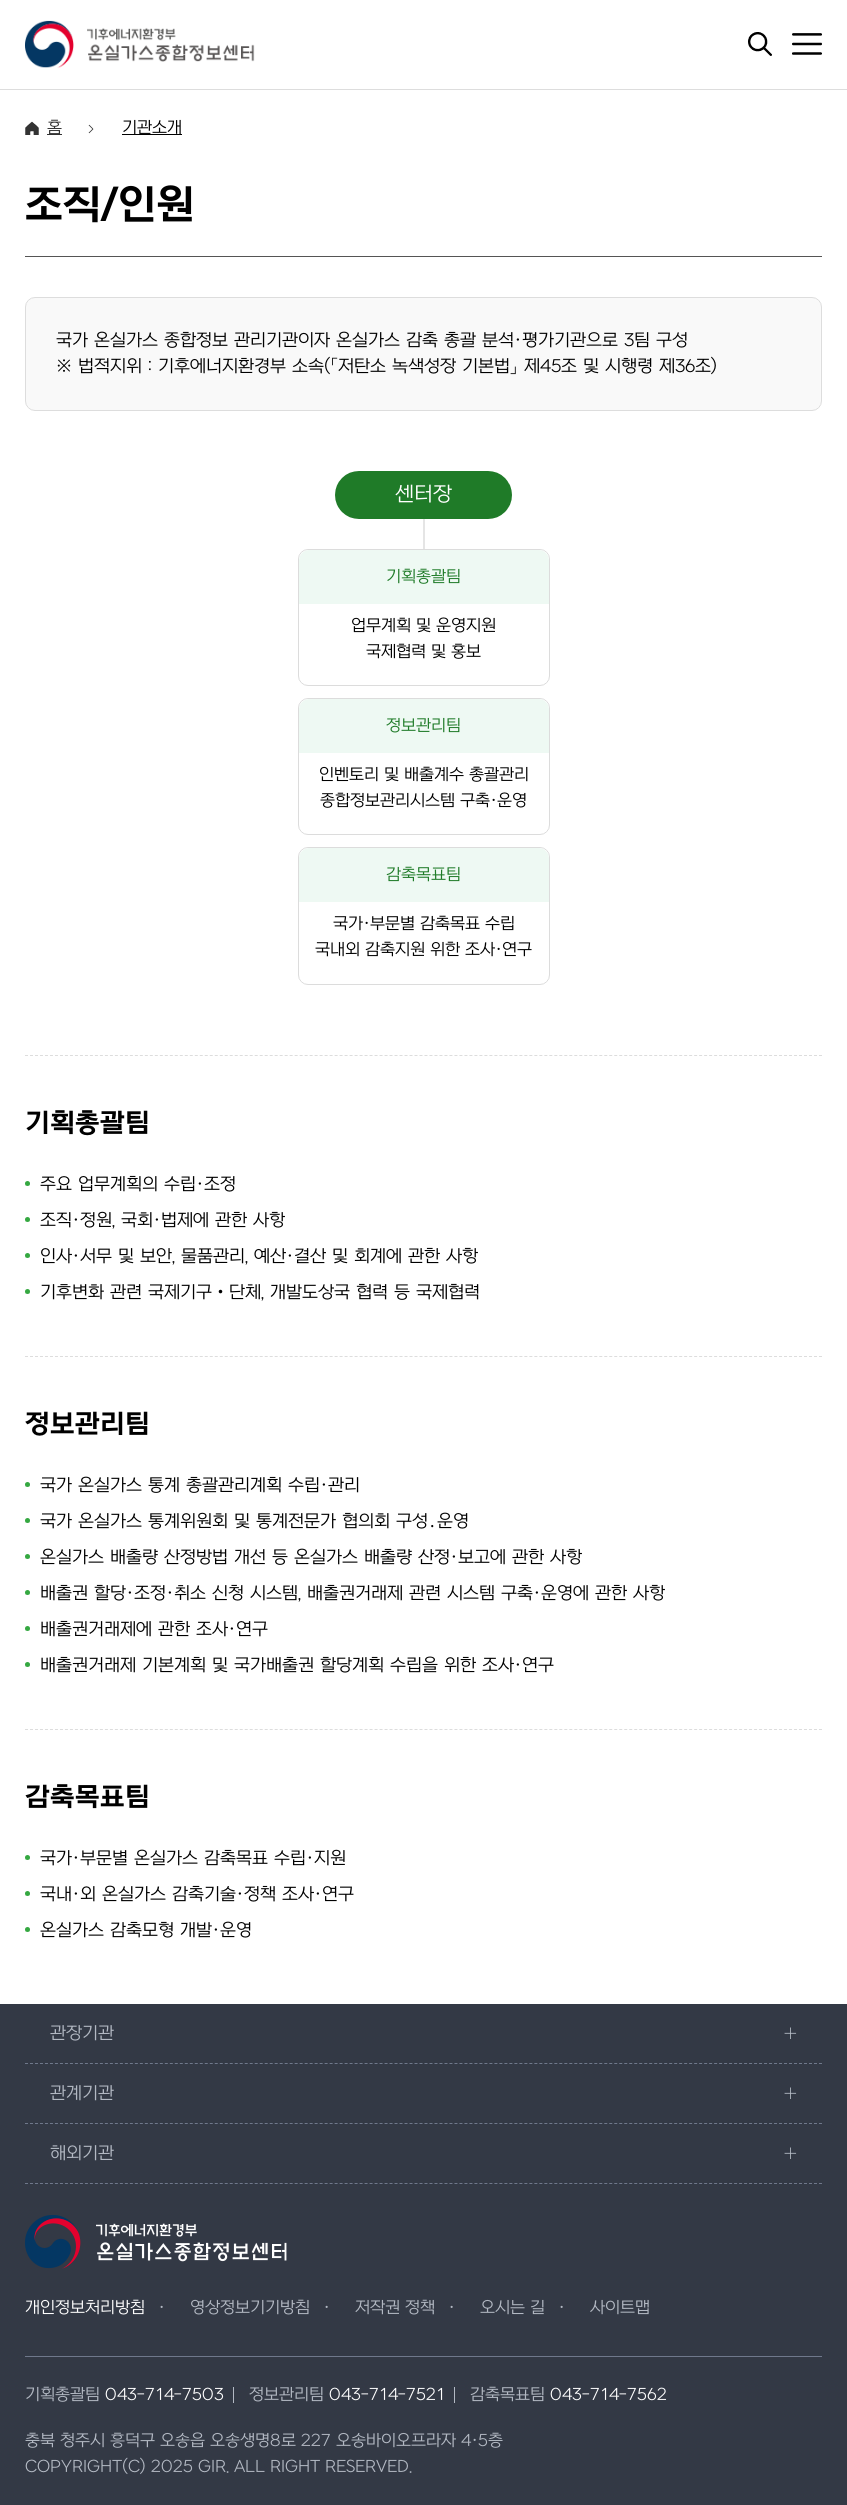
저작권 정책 (395, 2308)
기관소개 (152, 128)
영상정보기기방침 (250, 2308)
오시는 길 (512, 2308)
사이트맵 (620, 2308)
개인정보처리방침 (85, 2308)
